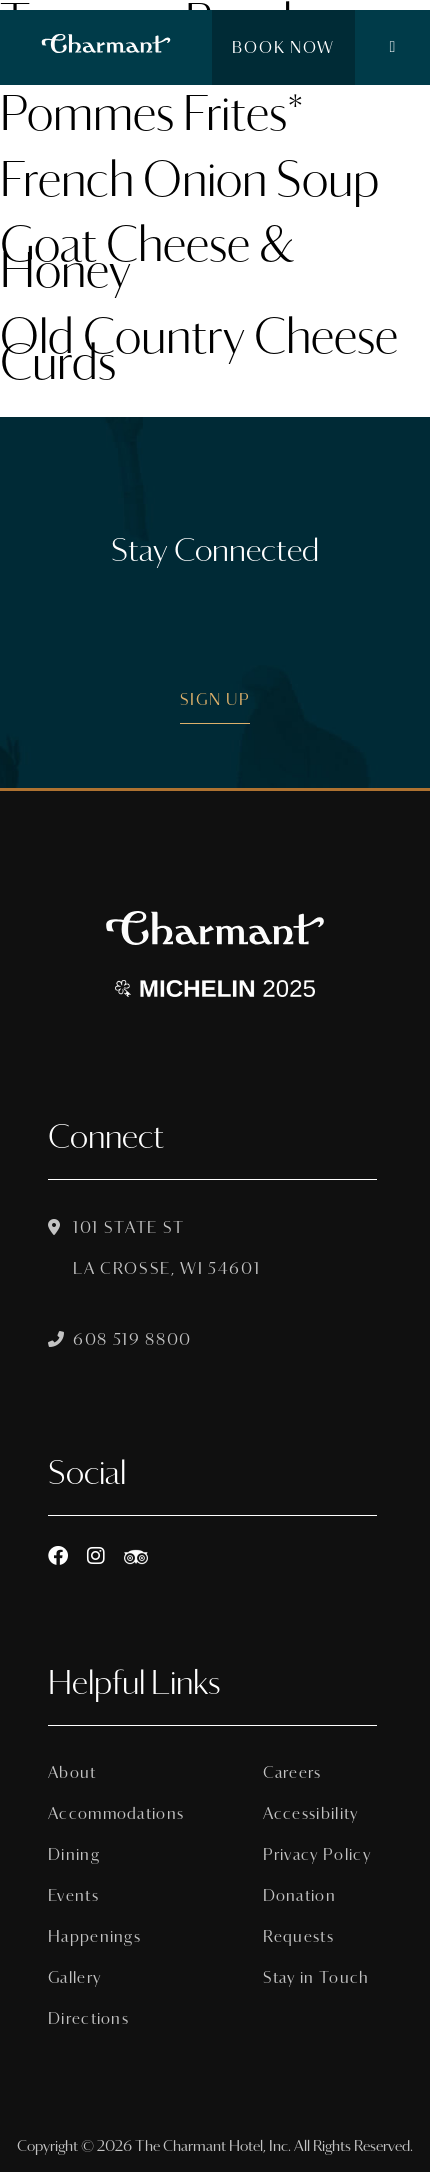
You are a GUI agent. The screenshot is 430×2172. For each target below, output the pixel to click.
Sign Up (215, 699)
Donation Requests (299, 1916)
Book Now (283, 47)
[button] (392, 48)
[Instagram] (96, 1556)
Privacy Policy (317, 1854)
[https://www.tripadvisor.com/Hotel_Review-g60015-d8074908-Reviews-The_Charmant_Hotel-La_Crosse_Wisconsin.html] (136, 1556)
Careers (292, 1772)
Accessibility (311, 1813)
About (72, 1772)
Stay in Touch (316, 1977)
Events (73, 1895)
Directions (88, 2018)
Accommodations (105, 1813)
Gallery (74, 1977)
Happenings (94, 1936)
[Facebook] (58, 1556)
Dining (74, 1854)
